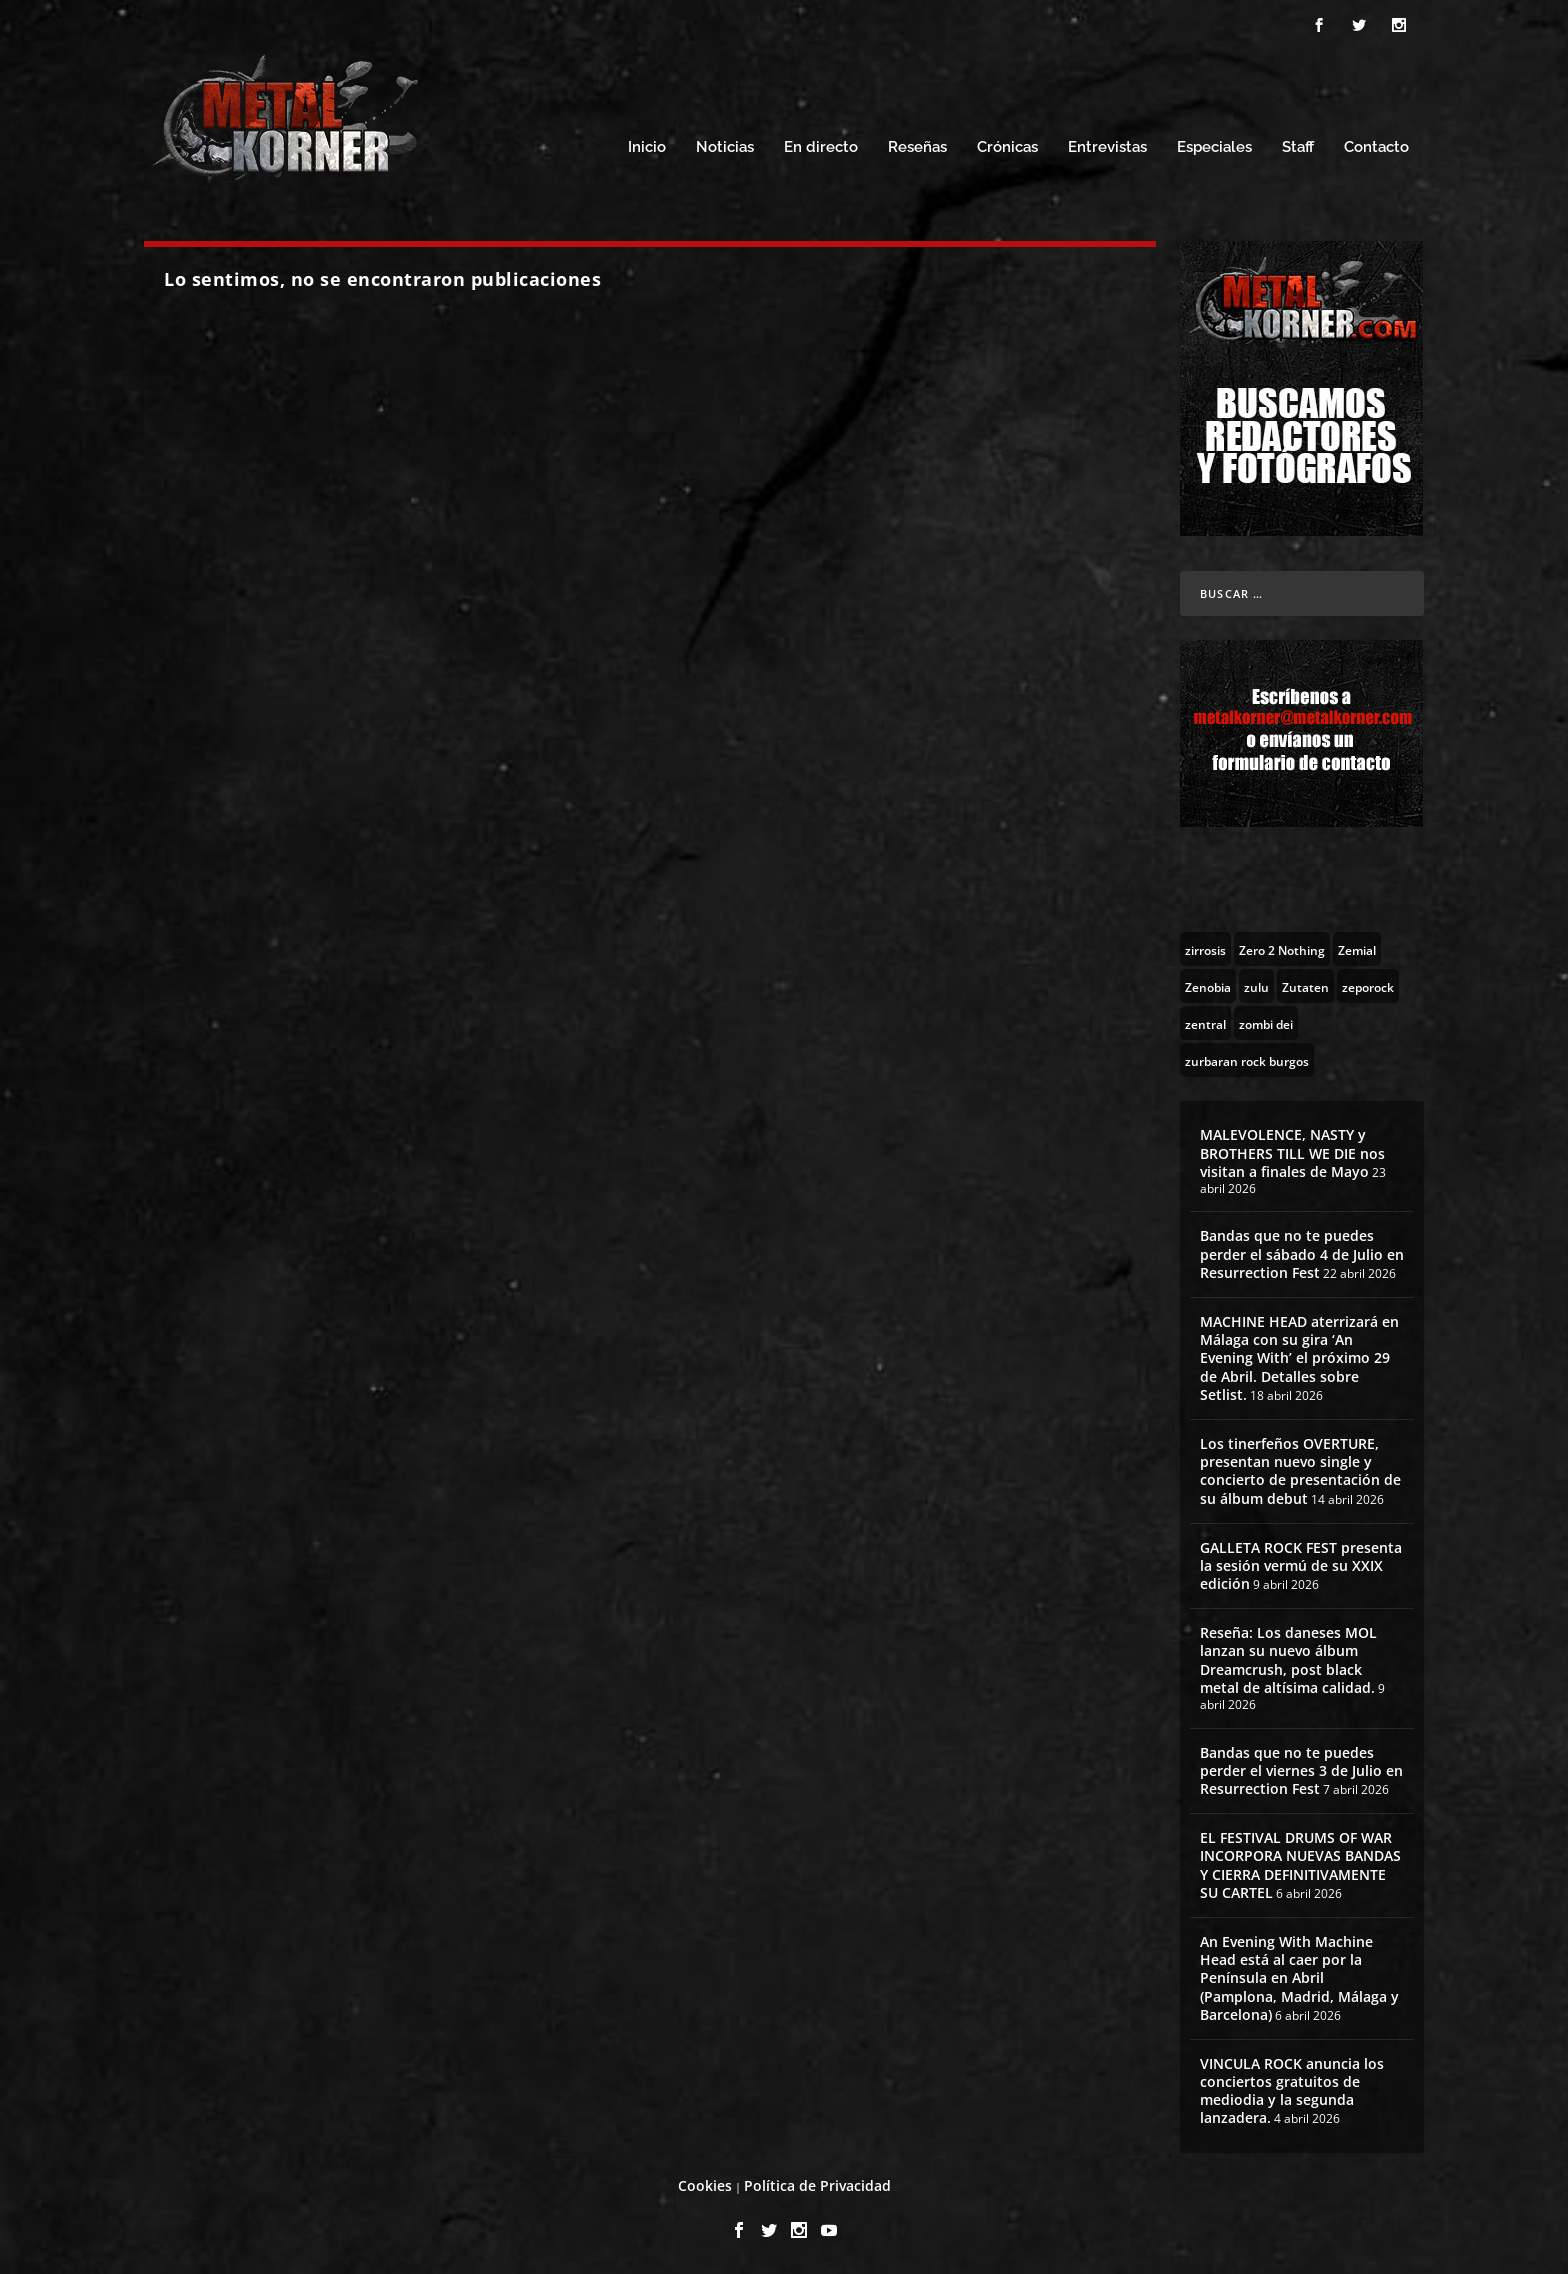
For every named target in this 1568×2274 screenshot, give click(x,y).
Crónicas (1007, 147)
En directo (821, 147)
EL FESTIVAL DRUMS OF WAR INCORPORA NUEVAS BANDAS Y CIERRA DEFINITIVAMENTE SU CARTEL (1300, 1865)
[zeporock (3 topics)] (1368, 986)
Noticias (725, 147)
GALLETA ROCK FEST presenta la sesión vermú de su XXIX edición (1301, 1565)
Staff (1298, 147)
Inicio (647, 147)
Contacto (1376, 147)
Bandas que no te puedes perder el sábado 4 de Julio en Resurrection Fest (1302, 1253)
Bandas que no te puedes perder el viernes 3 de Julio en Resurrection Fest (1301, 1770)
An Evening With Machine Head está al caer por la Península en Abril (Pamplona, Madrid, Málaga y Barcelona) (1299, 1978)
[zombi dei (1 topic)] (1266, 1023)
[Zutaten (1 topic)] (1305, 986)
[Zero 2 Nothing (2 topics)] (1282, 949)
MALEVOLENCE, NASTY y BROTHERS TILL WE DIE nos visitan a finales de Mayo (1292, 1152)
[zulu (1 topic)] (1256, 986)
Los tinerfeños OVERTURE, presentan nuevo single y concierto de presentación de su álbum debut (1300, 1471)
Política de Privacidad (817, 2185)
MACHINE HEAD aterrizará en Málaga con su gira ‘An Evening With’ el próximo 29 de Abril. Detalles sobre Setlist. (1299, 1358)
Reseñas (917, 147)
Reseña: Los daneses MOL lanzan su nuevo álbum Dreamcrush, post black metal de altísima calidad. (1288, 1660)
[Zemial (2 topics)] (1357, 949)
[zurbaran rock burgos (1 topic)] (1247, 1060)
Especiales (1214, 147)
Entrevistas (1107, 147)
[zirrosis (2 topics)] (1205, 949)
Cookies (705, 2185)
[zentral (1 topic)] (1205, 1023)
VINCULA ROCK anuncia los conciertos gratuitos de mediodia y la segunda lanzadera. (1292, 2091)
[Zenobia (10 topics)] (1208, 986)
